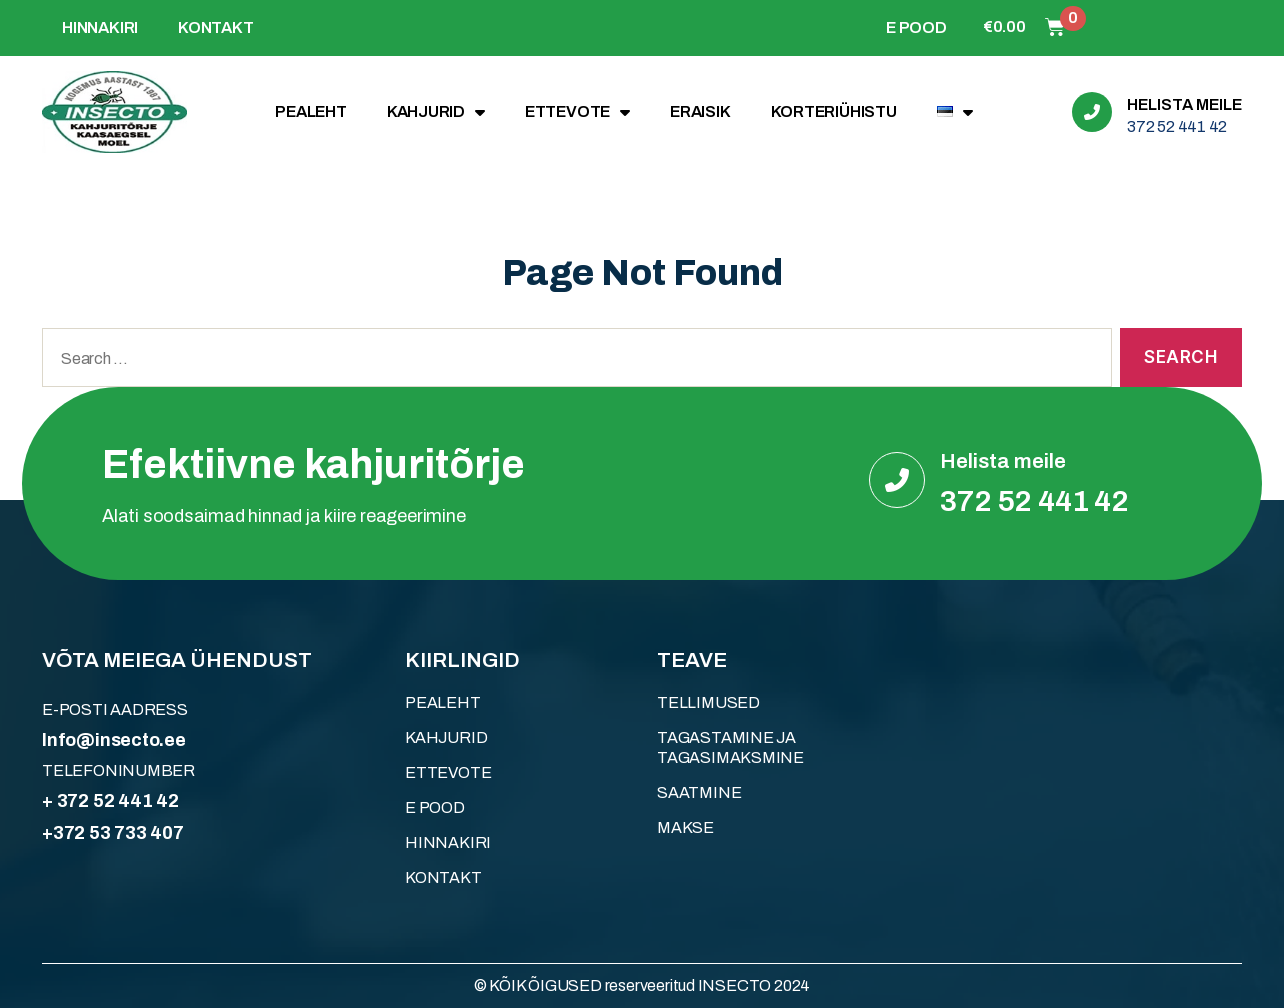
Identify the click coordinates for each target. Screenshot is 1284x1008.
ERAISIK (700, 111)
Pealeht (311, 111)
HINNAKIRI (100, 27)
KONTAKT (216, 27)
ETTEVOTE (577, 112)
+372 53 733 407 (113, 833)
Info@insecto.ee (114, 740)
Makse (685, 827)
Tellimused (708, 702)
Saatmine (699, 792)
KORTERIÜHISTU (834, 111)
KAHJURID (436, 112)
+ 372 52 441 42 (110, 801)
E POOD (916, 27)
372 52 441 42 (1177, 126)
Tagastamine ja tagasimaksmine (730, 747)
